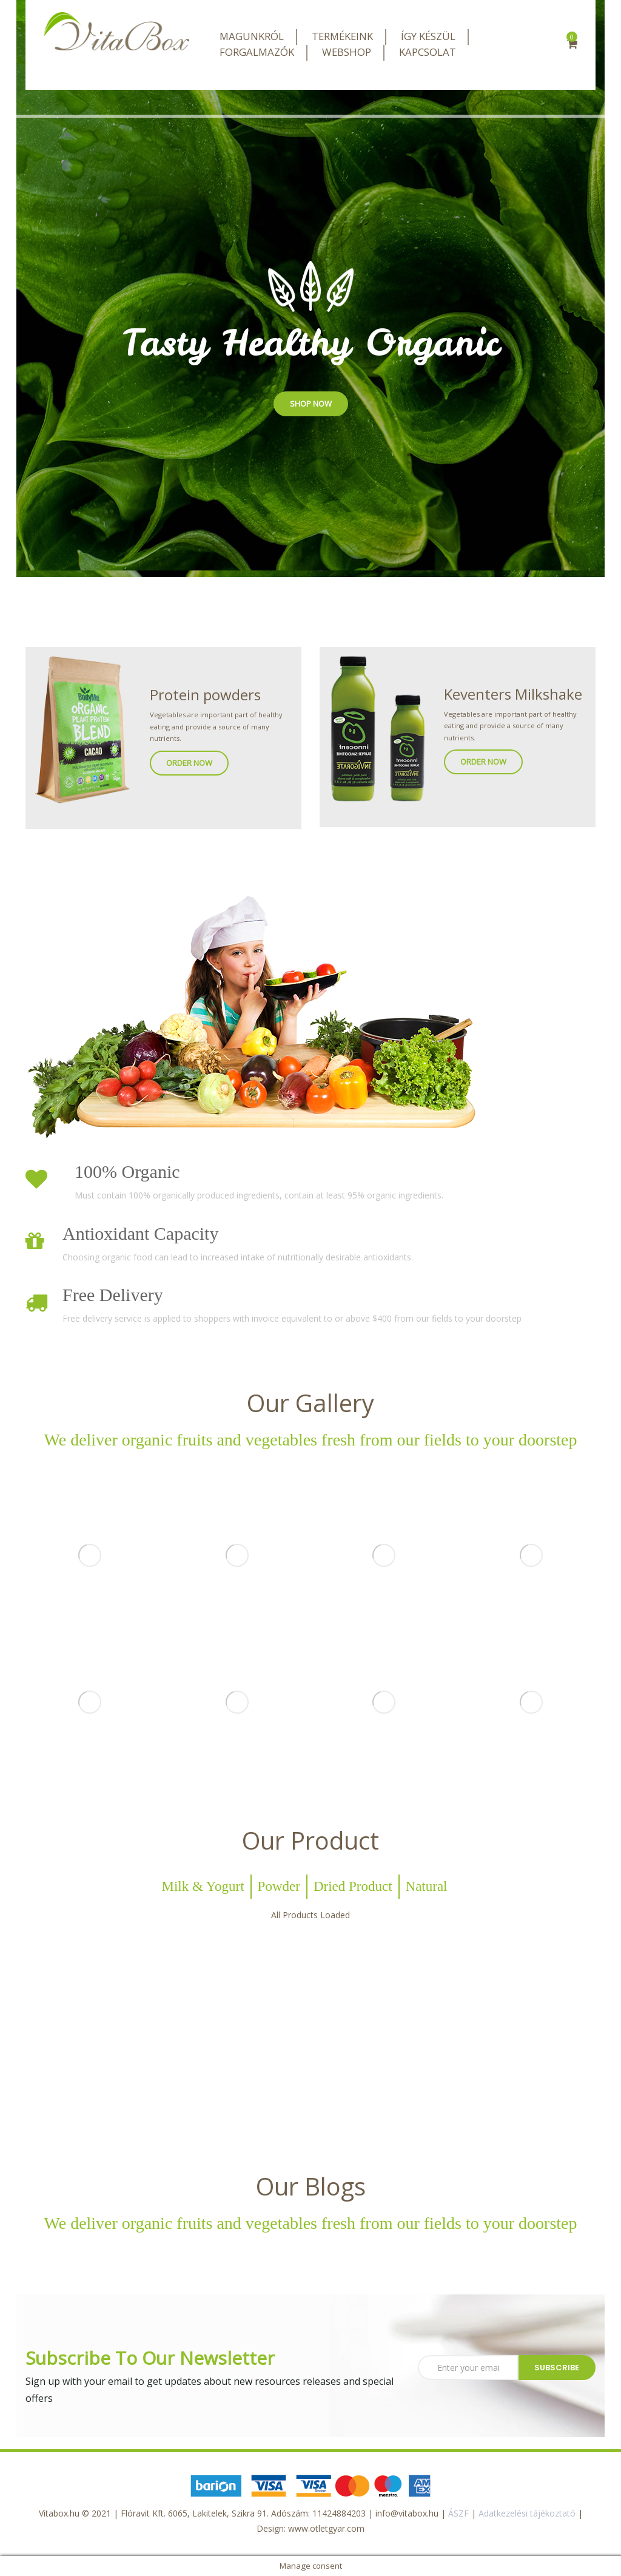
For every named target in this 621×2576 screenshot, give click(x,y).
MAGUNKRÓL (252, 36)
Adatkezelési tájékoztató (527, 2513)
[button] (572, 44)
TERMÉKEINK (342, 36)
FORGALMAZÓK (257, 52)
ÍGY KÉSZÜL (428, 36)
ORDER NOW (189, 762)
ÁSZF (458, 2513)
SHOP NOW (311, 403)
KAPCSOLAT (427, 52)
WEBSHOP (346, 52)
